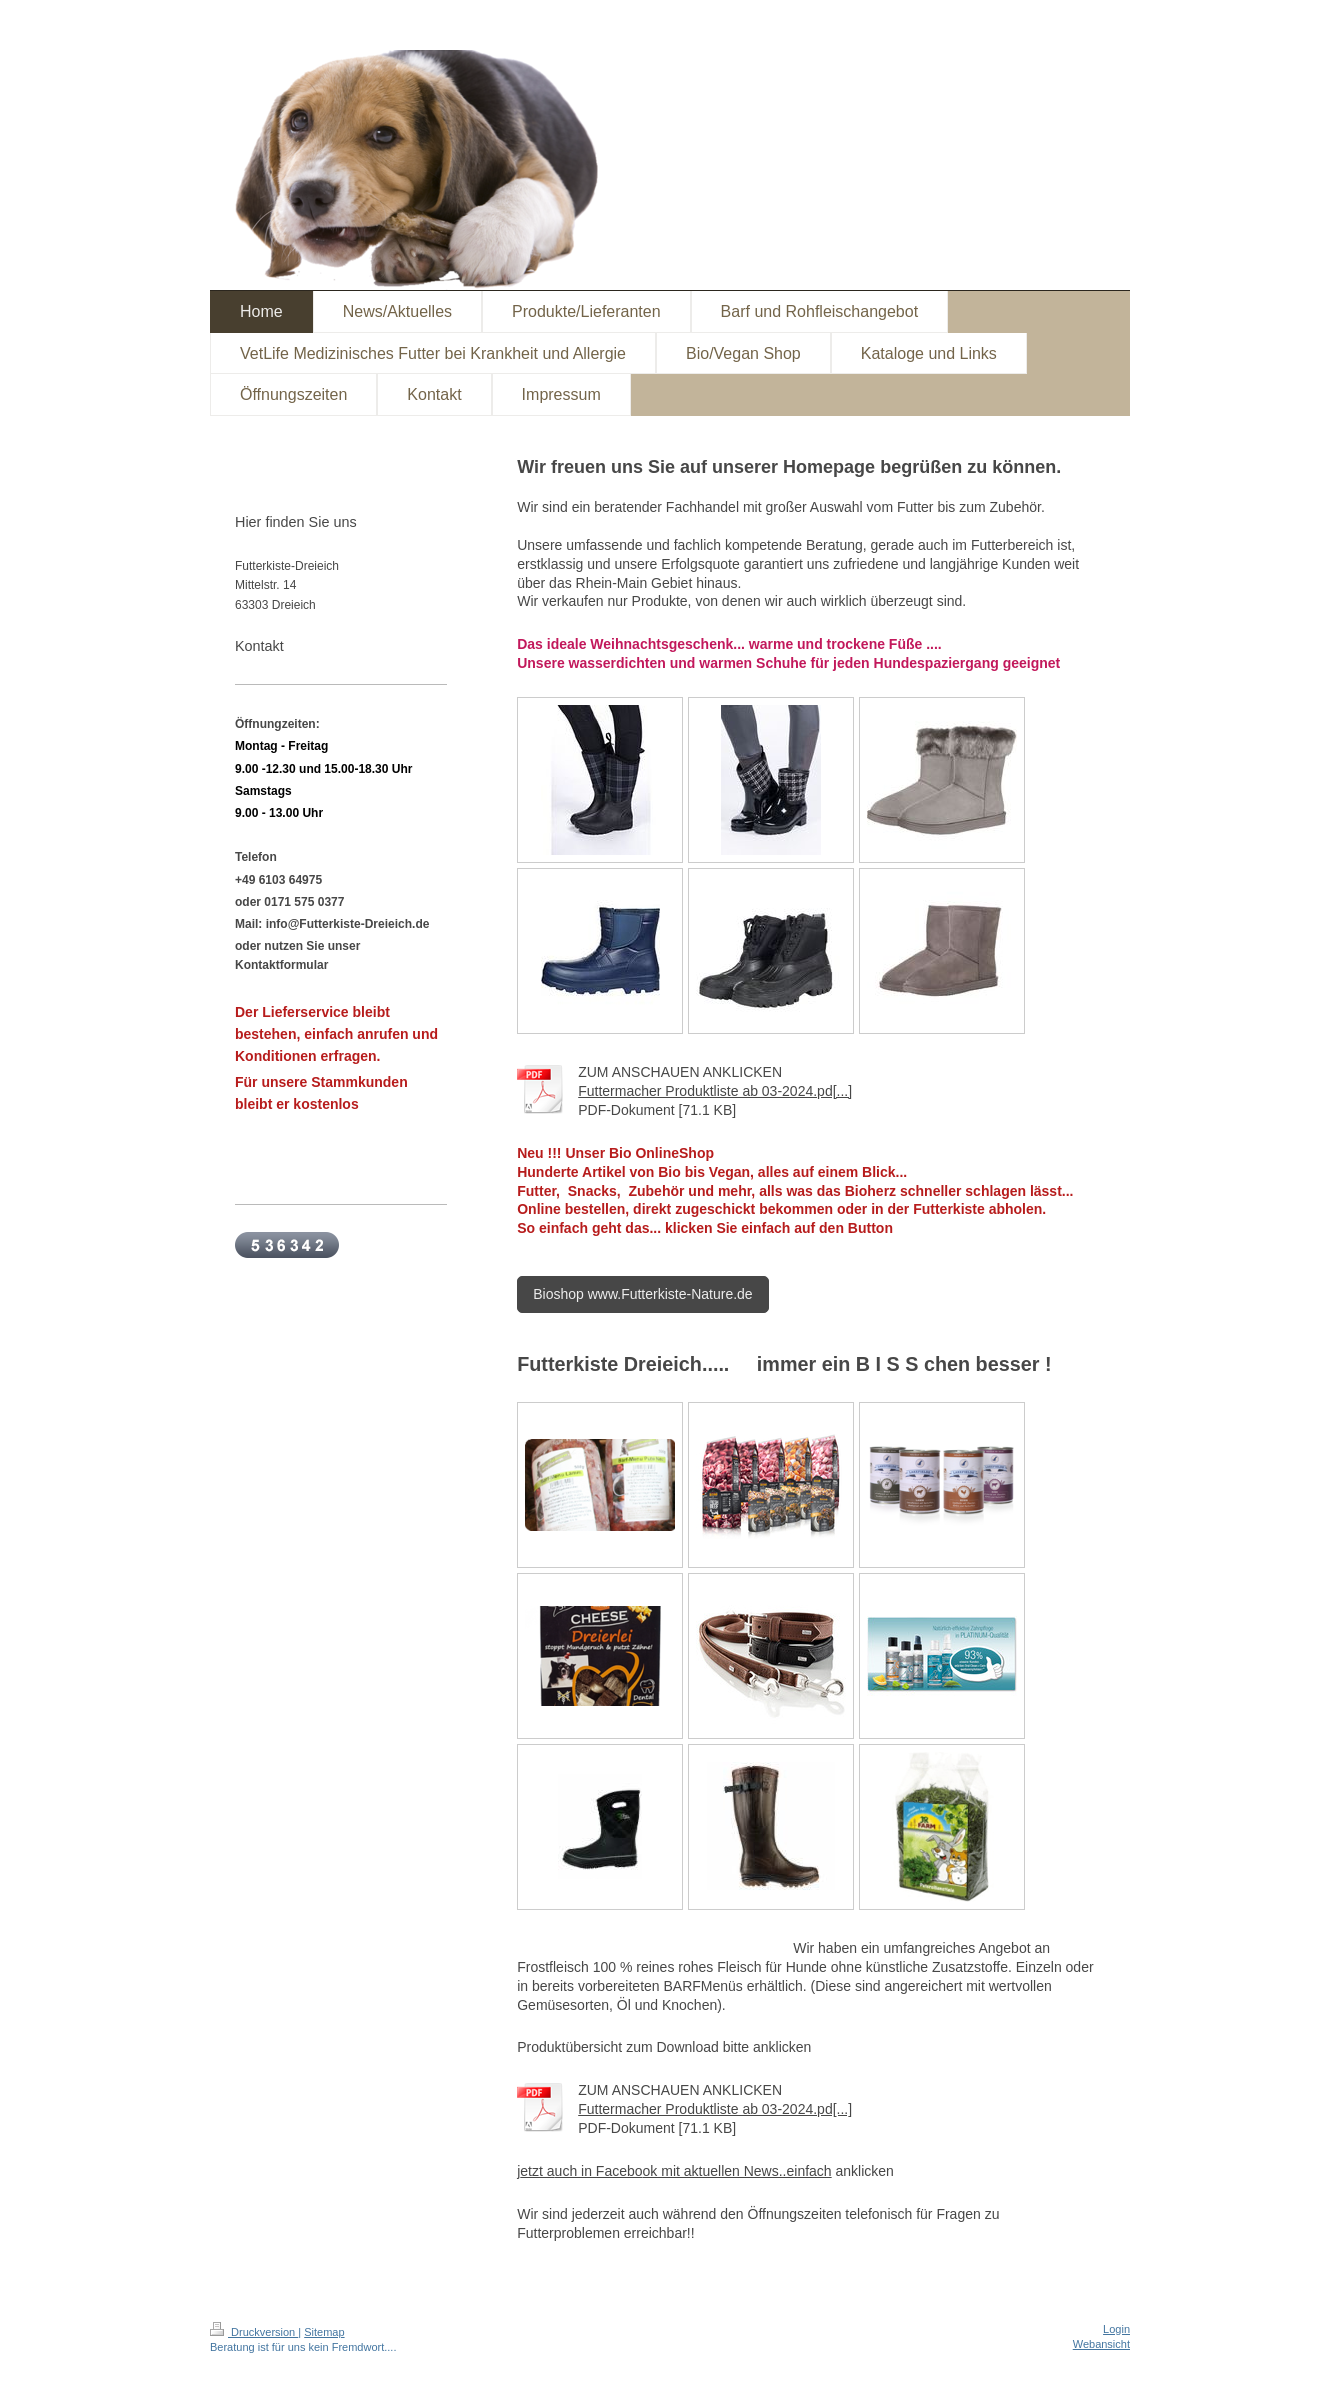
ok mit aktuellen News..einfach (737, 2171)
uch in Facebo (599, 2171)
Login (1116, 2329)
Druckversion (254, 2332)
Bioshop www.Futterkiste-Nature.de (642, 1294)
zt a (543, 2171)
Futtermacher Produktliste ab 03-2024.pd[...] (715, 1091)
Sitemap (324, 2332)
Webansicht (1101, 2344)
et (526, 2171)
